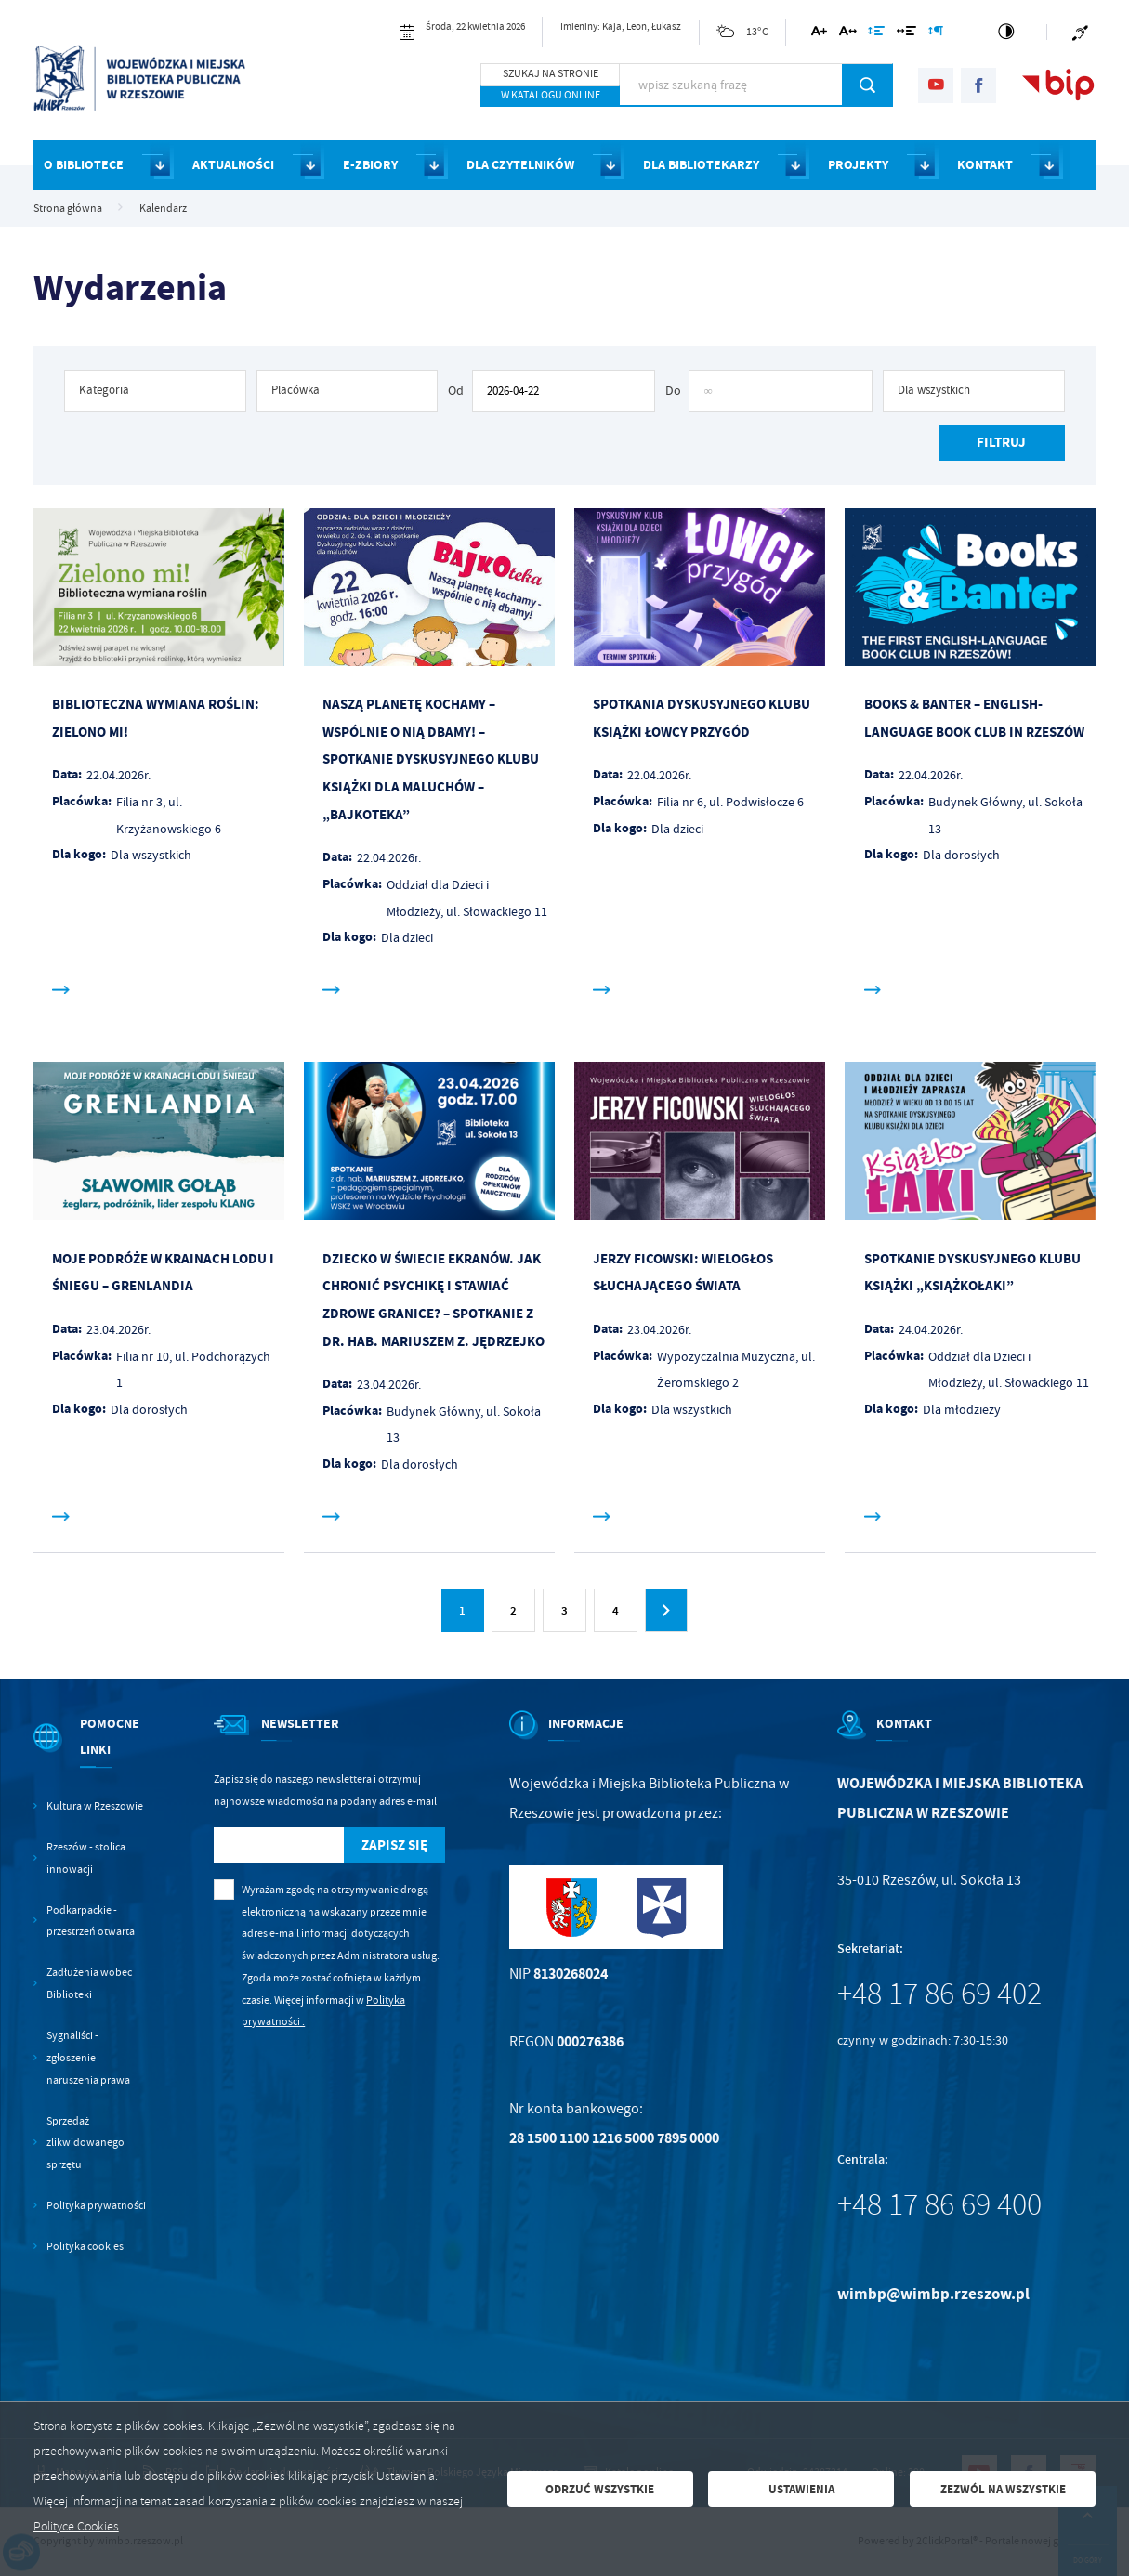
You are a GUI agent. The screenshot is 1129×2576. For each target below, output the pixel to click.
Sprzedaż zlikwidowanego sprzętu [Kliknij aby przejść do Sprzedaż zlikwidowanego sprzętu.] (85, 2143)
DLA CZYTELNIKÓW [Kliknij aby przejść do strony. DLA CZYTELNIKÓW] (520, 165)
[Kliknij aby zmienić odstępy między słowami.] (906, 34)
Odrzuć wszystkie (599, 2489)
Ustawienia (801, 2489)
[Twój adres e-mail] (279, 1845)
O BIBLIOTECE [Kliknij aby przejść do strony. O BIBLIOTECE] (84, 165)
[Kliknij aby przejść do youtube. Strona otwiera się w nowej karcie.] (935, 85)
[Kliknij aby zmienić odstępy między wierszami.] (876, 34)
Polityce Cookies (76, 2526)
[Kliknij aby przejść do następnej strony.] (666, 1610)
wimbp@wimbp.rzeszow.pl (933, 2294)
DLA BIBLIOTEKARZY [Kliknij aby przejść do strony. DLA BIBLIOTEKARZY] (701, 165)
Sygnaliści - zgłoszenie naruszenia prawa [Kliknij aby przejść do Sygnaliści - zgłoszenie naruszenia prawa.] (88, 2058)
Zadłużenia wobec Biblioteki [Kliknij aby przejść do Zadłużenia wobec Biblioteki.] (89, 1984)
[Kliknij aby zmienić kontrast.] (1006, 32)
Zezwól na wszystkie (1003, 2489)
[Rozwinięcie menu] (91, 1753)
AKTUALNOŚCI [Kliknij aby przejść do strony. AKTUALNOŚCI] (233, 165)
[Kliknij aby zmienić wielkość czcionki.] (819, 34)
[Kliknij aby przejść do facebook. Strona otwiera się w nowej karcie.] (978, 85)
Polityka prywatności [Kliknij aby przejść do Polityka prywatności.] (96, 2206)
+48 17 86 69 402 (939, 1993)
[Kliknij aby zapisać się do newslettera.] (394, 1845)
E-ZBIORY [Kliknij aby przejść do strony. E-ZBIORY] (370, 165)
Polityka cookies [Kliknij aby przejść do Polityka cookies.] (85, 2247)
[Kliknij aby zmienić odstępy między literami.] (847, 34)
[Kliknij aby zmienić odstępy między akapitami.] (936, 34)
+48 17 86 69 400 (939, 2204)
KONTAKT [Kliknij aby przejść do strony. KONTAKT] (985, 165)
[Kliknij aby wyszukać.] (867, 84)
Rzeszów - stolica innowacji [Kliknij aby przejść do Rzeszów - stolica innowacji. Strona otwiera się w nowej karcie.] (85, 1858)
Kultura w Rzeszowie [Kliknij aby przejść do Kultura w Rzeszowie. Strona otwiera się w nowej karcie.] (94, 1806)
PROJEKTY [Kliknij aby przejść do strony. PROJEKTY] (858, 165)
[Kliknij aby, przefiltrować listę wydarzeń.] (1001, 443)
